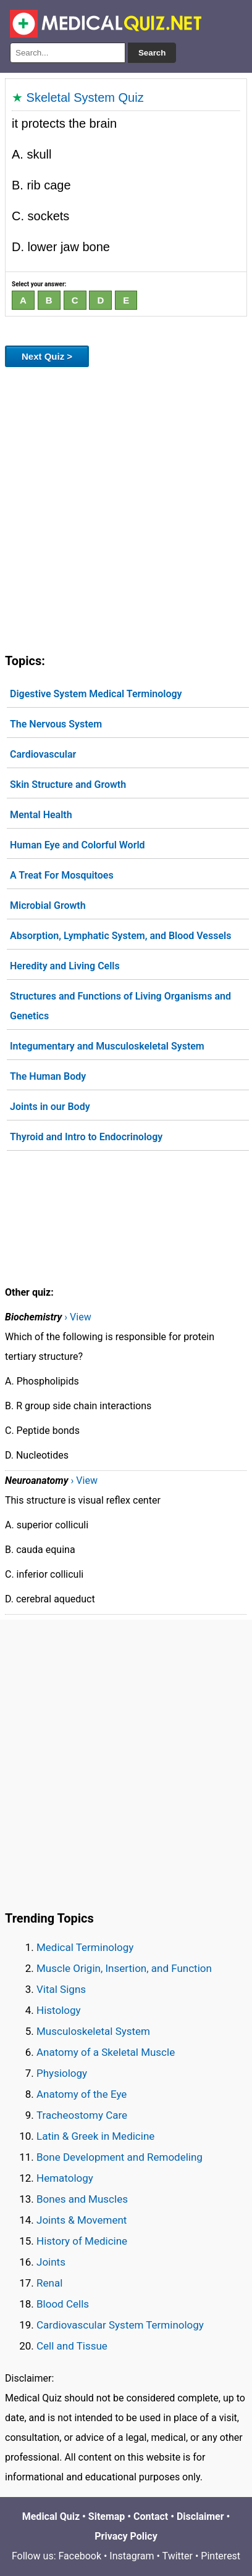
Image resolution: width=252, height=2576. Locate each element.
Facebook (80, 2556)
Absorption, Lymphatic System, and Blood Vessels (120, 936)
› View (77, 1317)
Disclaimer (200, 2516)
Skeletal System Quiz (85, 97)
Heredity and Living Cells (65, 966)
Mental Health (41, 815)
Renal (49, 2283)
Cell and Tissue (71, 2346)
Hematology (64, 2178)
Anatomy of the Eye (81, 2094)
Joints (50, 2262)
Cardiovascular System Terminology (120, 2325)
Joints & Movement (81, 2220)
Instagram (131, 2556)
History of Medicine (81, 2241)
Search (152, 52)
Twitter (177, 2556)
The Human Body (48, 1076)
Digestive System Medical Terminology (96, 694)
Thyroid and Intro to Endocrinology (86, 1137)
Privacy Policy (125, 2536)
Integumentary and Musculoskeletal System (107, 1046)
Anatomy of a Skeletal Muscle (105, 2052)
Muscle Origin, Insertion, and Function (124, 1968)
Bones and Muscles (82, 2199)
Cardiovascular (43, 754)
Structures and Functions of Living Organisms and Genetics (120, 1006)
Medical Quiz (51, 2516)
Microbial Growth (48, 905)
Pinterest (220, 2556)
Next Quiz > (47, 356)
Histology (58, 2010)
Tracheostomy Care (81, 2115)
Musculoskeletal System (93, 2031)
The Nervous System (56, 724)
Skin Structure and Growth (68, 784)
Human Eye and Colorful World (77, 845)
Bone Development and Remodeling (119, 2157)
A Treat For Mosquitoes (62, 875)
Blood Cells (62, 2304)
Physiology (61, 2073)
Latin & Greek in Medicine (95, 2136)
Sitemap (106, 2516)
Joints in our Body (50, 1106)
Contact (150, 2516)
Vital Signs (61, 1989)
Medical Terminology (84, 1947)
